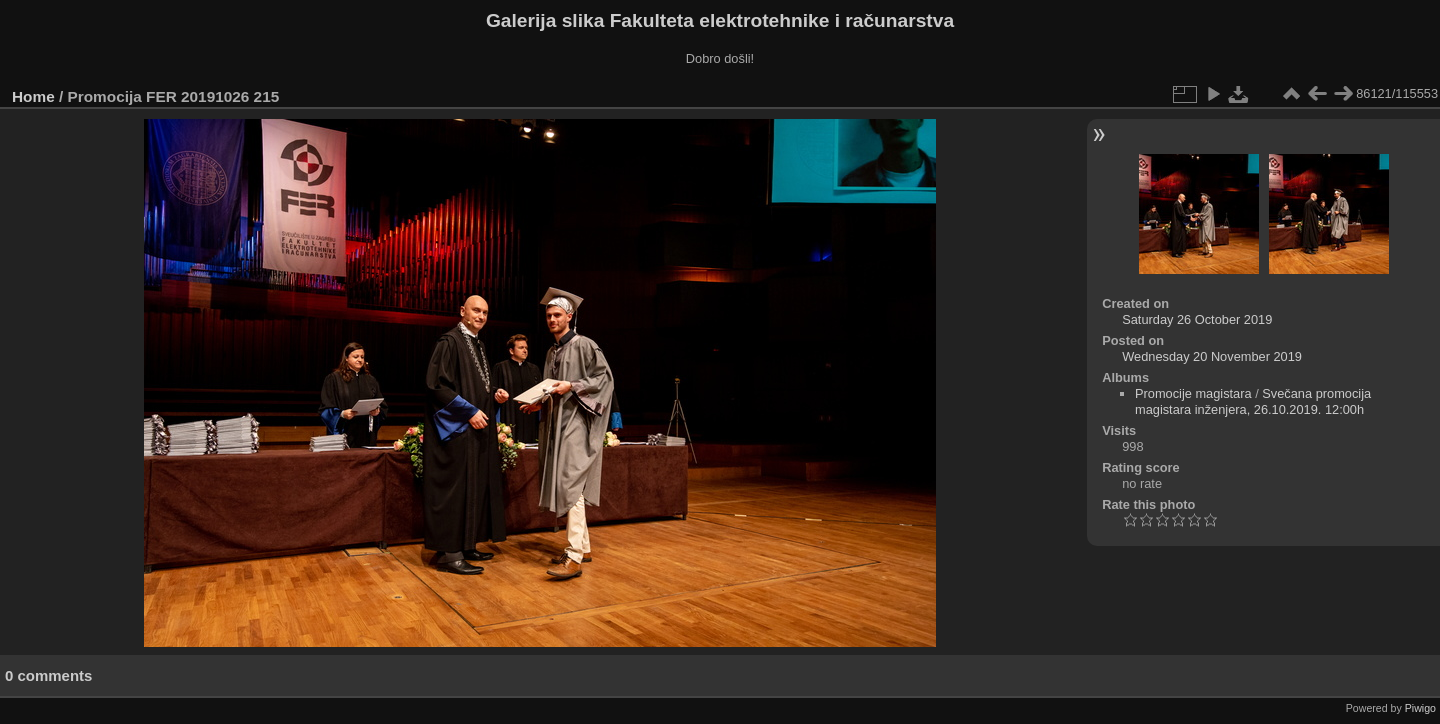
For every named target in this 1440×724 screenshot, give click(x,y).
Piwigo (1420, 708)
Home (33, 96)
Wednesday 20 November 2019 (1212, 356)
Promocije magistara (1193, 393)
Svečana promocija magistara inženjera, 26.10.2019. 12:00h (1253, 401)
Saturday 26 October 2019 (1197, 319)
